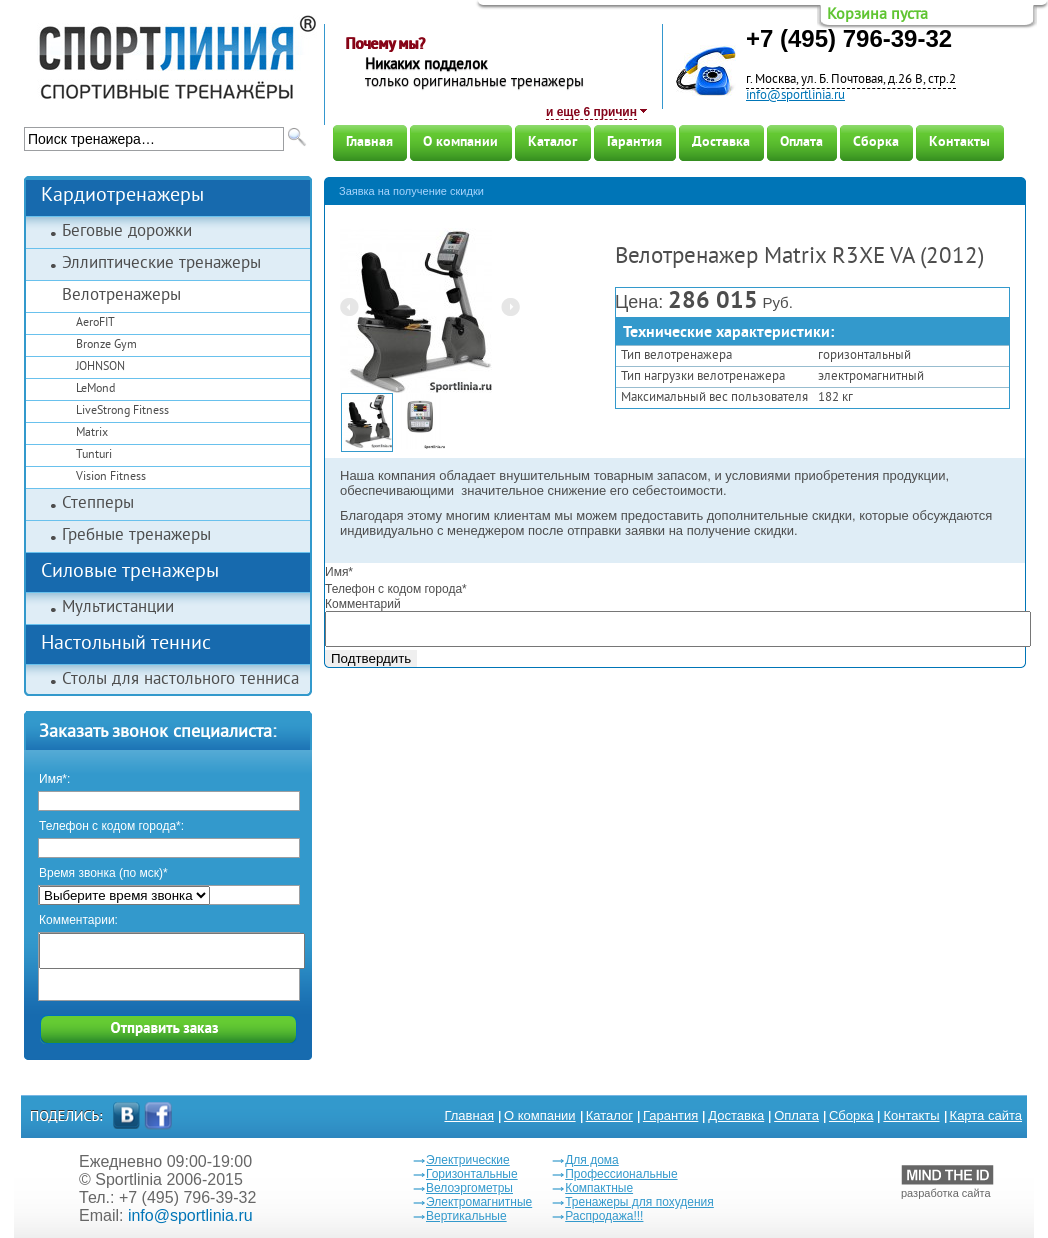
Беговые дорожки (127, 232)
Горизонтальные (472, 1174)
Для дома (592, 1160)
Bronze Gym (106, 345)
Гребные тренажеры (136, 536)
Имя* (339, 572)
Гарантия (634, 142)
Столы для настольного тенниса (180, 680)
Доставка (721, 142)
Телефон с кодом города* (396, 589)
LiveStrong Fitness (122, 411)
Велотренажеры (121, 296)
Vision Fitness (111, 477)
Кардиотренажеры (122, 196)
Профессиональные (621, 1174)
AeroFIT (95, 323)
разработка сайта (947, 1182)
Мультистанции (118, 608)
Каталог (552, 142)
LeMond (95, 389)
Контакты (959, 142)
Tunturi (94, 455)
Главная (369, 142)
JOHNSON (100, 367)
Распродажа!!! (604, 1216)
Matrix (92, 433)
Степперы (98, 504)
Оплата (801, 142)
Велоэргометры (469, 1188)
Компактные (599, 1188)
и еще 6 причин (591, 112)
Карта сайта (986, 1115)
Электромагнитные (479, 1202)
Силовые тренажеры (130, 572)
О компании (460, 142)
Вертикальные (466, 1216)
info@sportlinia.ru (795, 96)
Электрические (468, 1160)
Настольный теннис (126, 644)
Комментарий (363, 604)
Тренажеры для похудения (639, 1202)
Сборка (876, 142)
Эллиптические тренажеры (161, 264)
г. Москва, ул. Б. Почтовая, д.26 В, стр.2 (851, 80)
